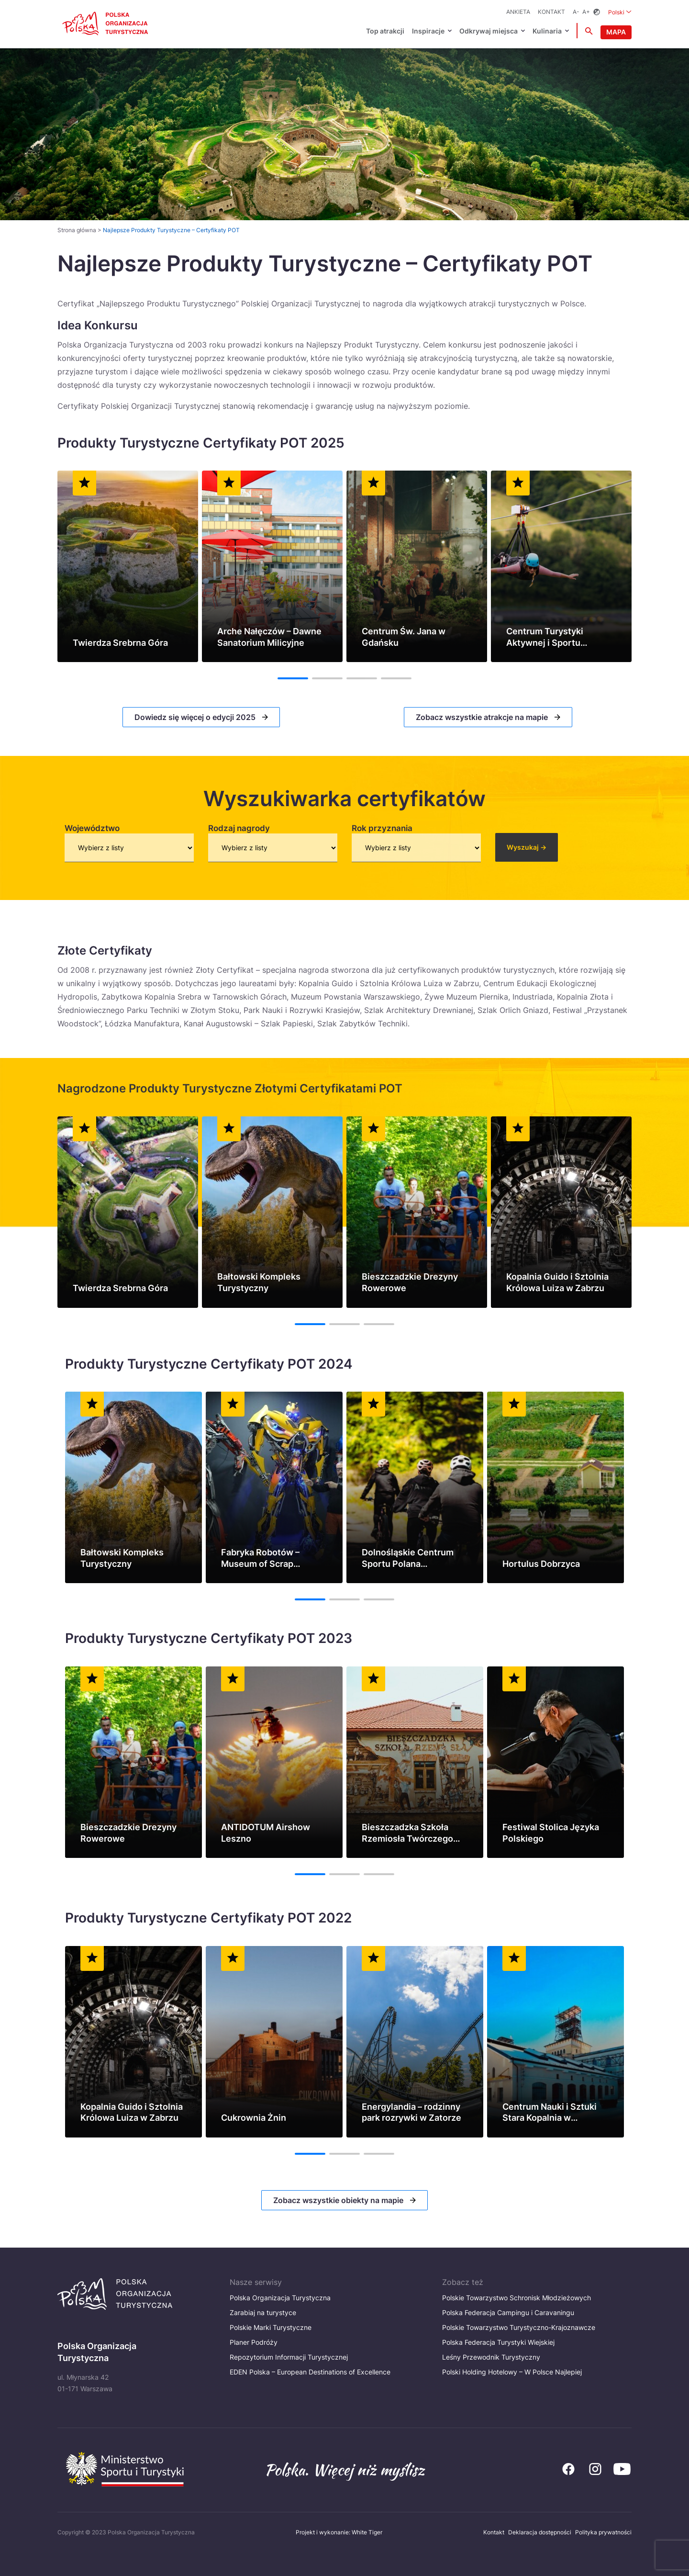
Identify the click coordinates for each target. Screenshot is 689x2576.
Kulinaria (547, 31)
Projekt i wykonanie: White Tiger (339, 2532)
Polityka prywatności (603, 2532)
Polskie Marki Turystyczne (270, 2327)
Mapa (616, 32)
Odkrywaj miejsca (488, 31)
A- (576, 11)
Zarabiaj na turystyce (263, 2312)
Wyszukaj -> (526, 847)
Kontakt (551, 11)
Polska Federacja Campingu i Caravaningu (508, 2312)
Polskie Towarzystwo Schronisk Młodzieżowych (516, 2298)
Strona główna (76, 230)
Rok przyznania (382, 828)
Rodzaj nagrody (239, 828)
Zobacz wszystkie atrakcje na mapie (483, 717)
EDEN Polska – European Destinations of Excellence (310, 2372)
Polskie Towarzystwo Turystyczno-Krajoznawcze (518, 2327)
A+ (586, 11)
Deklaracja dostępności (539, 2532)
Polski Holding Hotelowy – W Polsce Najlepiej (512, 2372)
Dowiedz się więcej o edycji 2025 (195, 717)
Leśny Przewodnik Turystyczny (491, 2357)
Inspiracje (428, 31)
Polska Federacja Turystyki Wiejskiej (498, 2342)
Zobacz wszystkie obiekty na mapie (339, 2200)
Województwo (92, 828)
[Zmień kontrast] (596, 12)
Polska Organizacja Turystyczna (280, 2298)
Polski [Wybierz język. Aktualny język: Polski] (620, 12)
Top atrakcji (385, 31)
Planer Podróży (254, 2342)
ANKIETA (518, 11)
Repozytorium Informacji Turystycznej (289, 2357)
